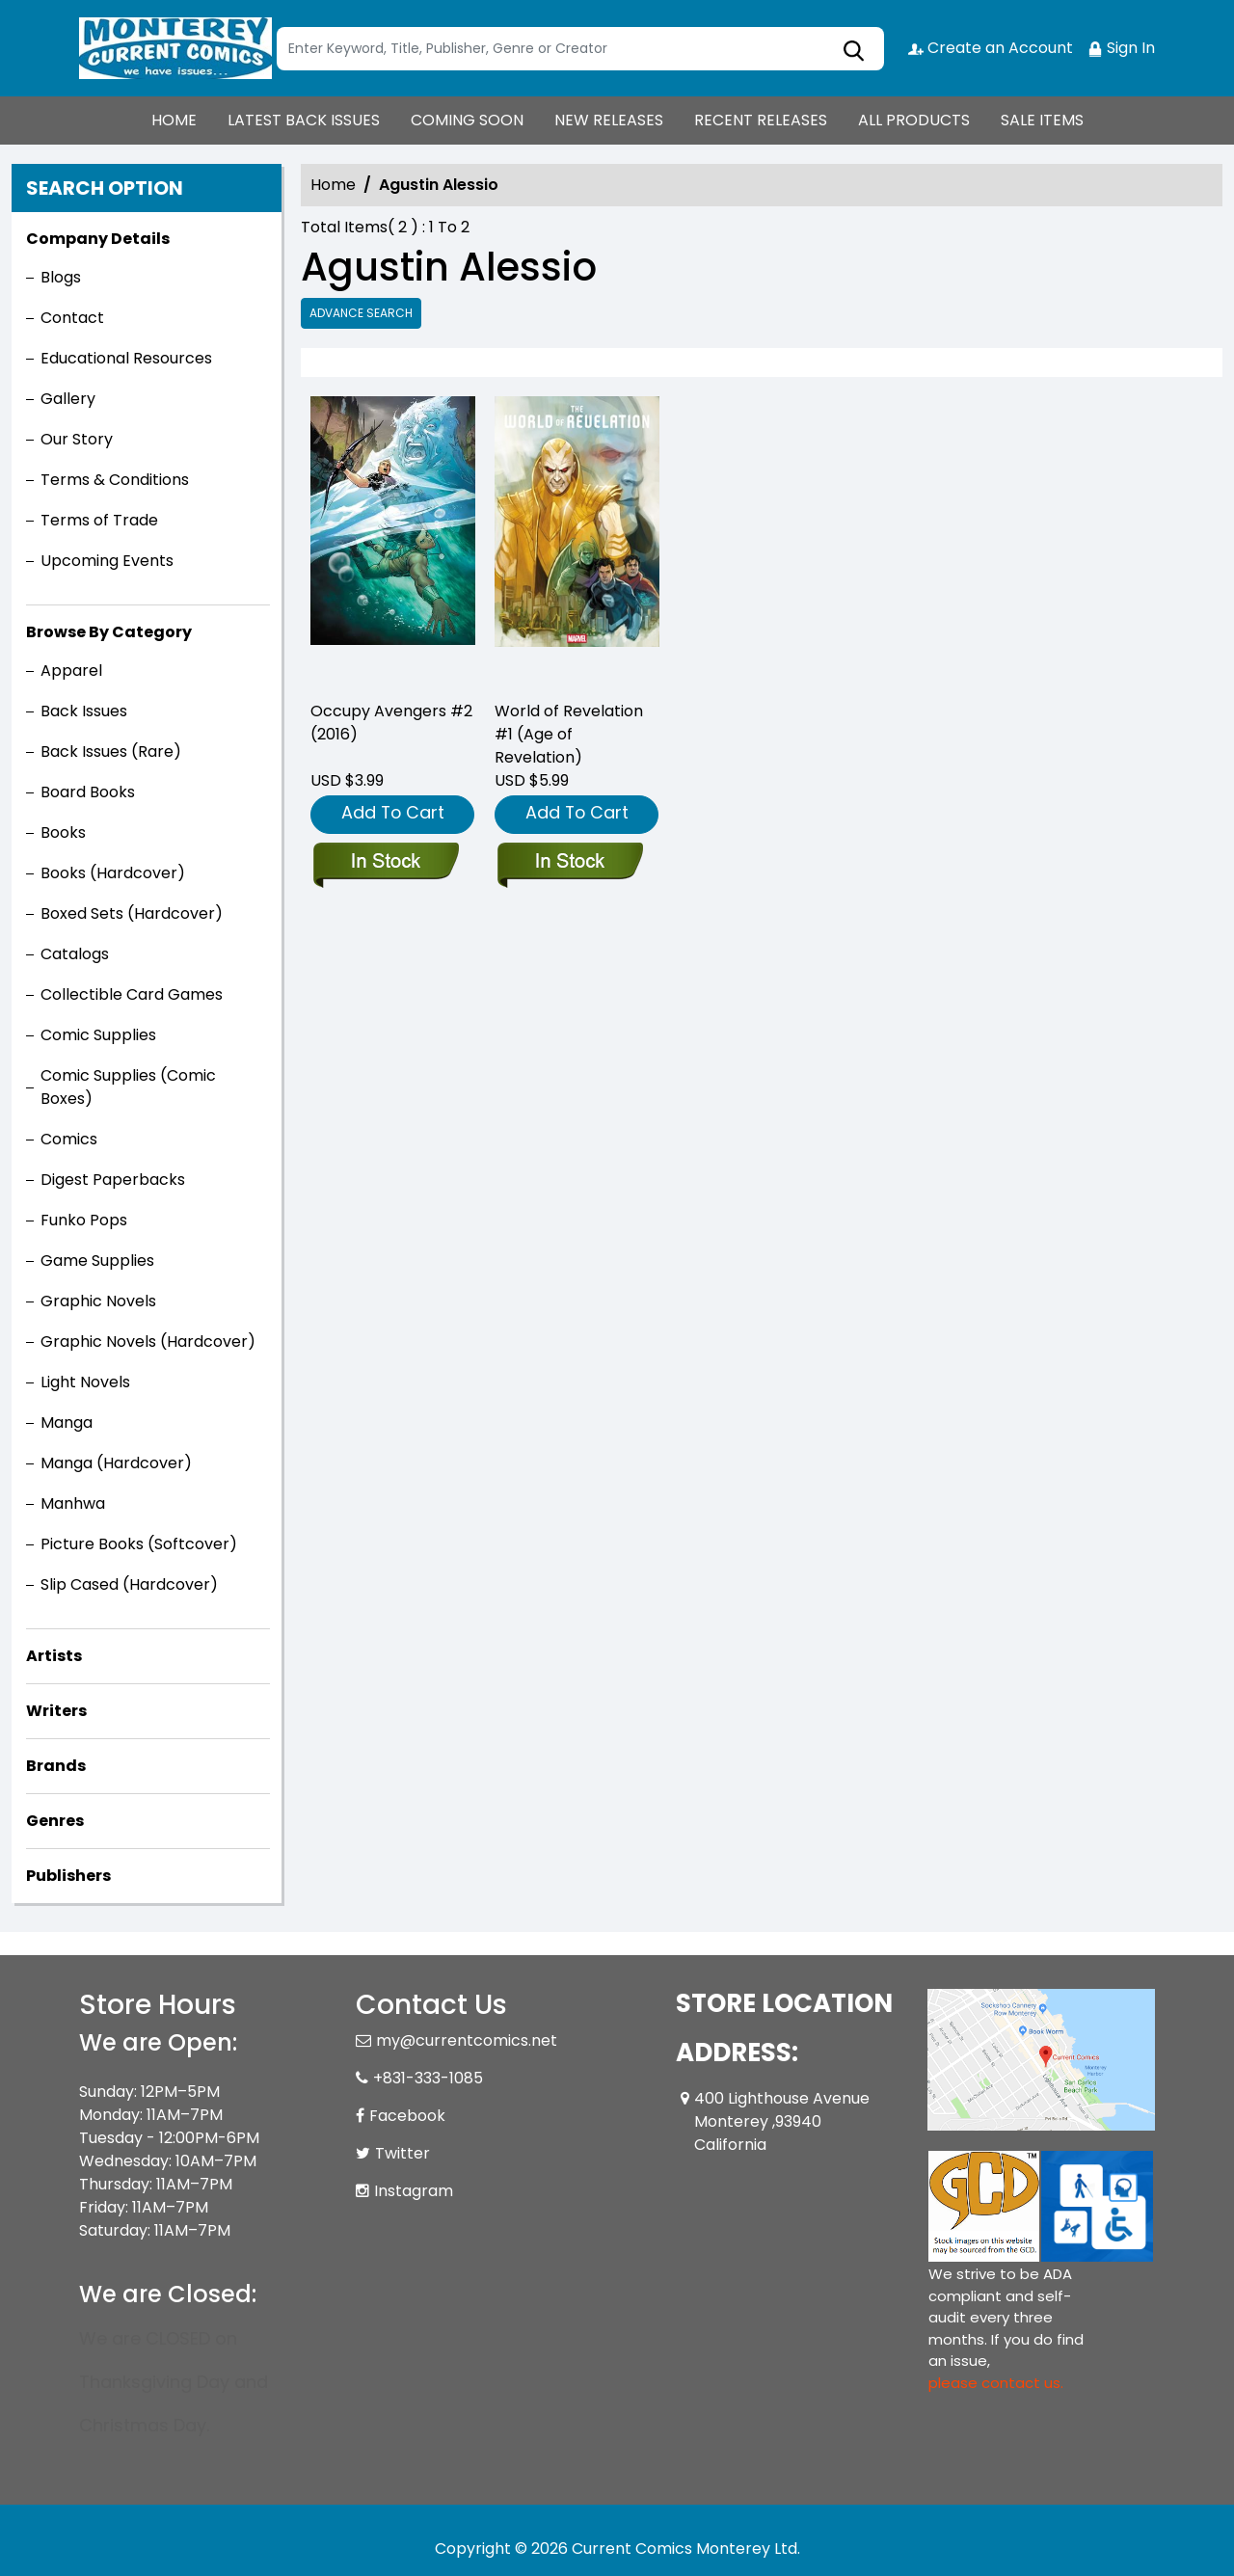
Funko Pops (83, 1220)
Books (63, 832)
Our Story (76, 439)
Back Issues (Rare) (110, 751)
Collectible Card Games (131, 994)
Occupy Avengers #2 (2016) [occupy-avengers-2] (391, 722)
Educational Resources (126, 358)
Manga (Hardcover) (116, 1463)
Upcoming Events (107, 561)
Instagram (413, 2191)
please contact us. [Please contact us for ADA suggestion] (995, 2383)
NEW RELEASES (608, 120)
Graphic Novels (98, 1301)
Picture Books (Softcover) (138, 1544)
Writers (56, 1711)
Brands (56, 1766)
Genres (55, 1821)
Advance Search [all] (361, 313)
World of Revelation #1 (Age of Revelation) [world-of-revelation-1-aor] (569, 734)
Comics (68, 1139)
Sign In (1121, 48)
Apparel (71, 670)
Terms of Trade (99, 520)
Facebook (407, 2116)
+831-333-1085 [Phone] (428, 2078)
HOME (174, 120)
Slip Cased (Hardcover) (129, 1584)
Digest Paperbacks (112, 1179)
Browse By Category (109, 632)
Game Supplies (97, 1260)
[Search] (580, 48)
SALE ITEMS (1042, 120)
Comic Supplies (98, 1035)
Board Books (87, 792)
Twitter (402, 2153)
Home (333, 185)
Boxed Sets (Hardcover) (131, 913)
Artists (54, 1656)
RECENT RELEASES (760, 120)
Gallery (67, 399)
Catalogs (74, 954)
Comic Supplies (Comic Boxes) (128, 1087)
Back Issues (83, 711)
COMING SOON (467, 120)
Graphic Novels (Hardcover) (147, 1341)
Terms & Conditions (114, 480)
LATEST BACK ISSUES (304, 120)
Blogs (60, 277)
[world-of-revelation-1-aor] (577, 540)
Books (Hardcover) (112, 873)
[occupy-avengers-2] (392, 540)
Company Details (98, 239)
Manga (66, 1422)
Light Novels (85, 1382)
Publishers (68, 1876)
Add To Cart (392, 812)
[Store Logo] (175, 48)
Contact (72, 318)
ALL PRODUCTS (914, 120)
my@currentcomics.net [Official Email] (466, 2040)
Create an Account (990, 48)
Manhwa (72, 1503)
